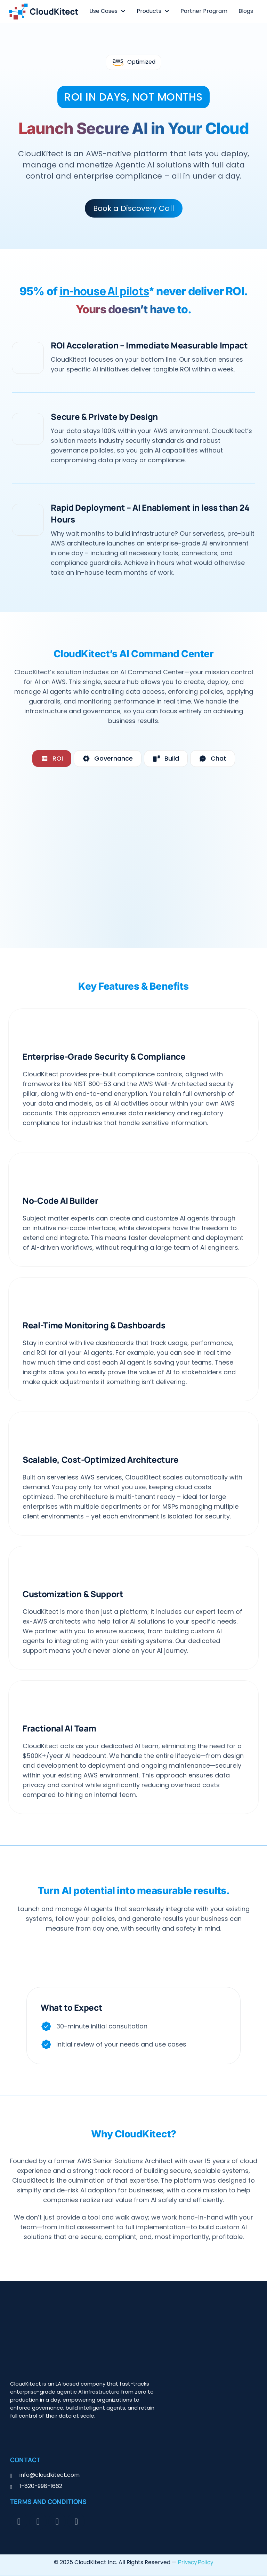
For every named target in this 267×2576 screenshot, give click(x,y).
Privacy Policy (195, 2562)
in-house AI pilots (104, 291)
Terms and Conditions (48, 2502)
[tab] (51, 759)
